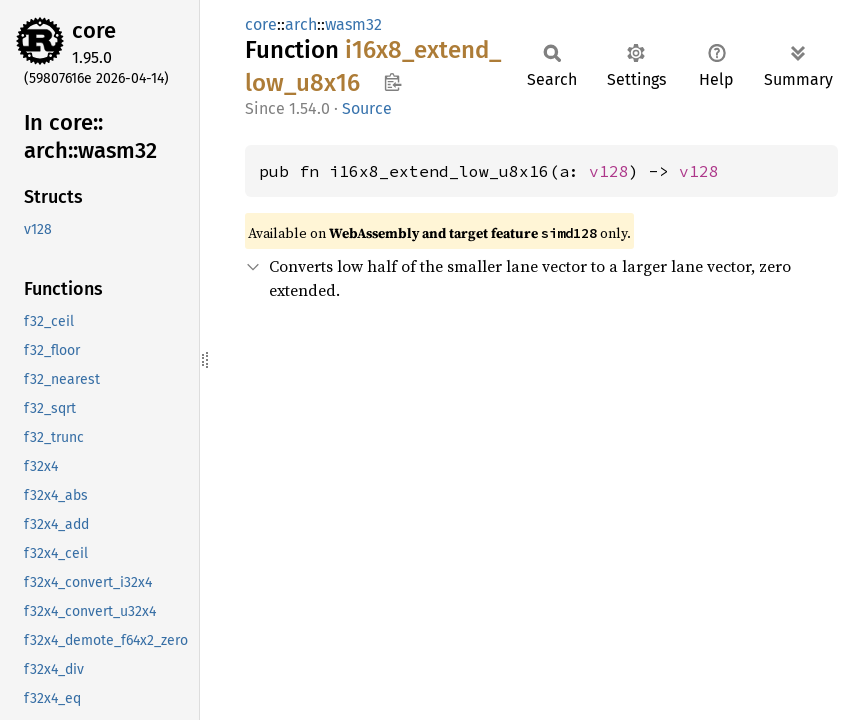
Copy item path (392, 82)
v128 (609, 171)
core (94, 30)
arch (301, 24)
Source (367, 108)
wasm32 (353, 24)
